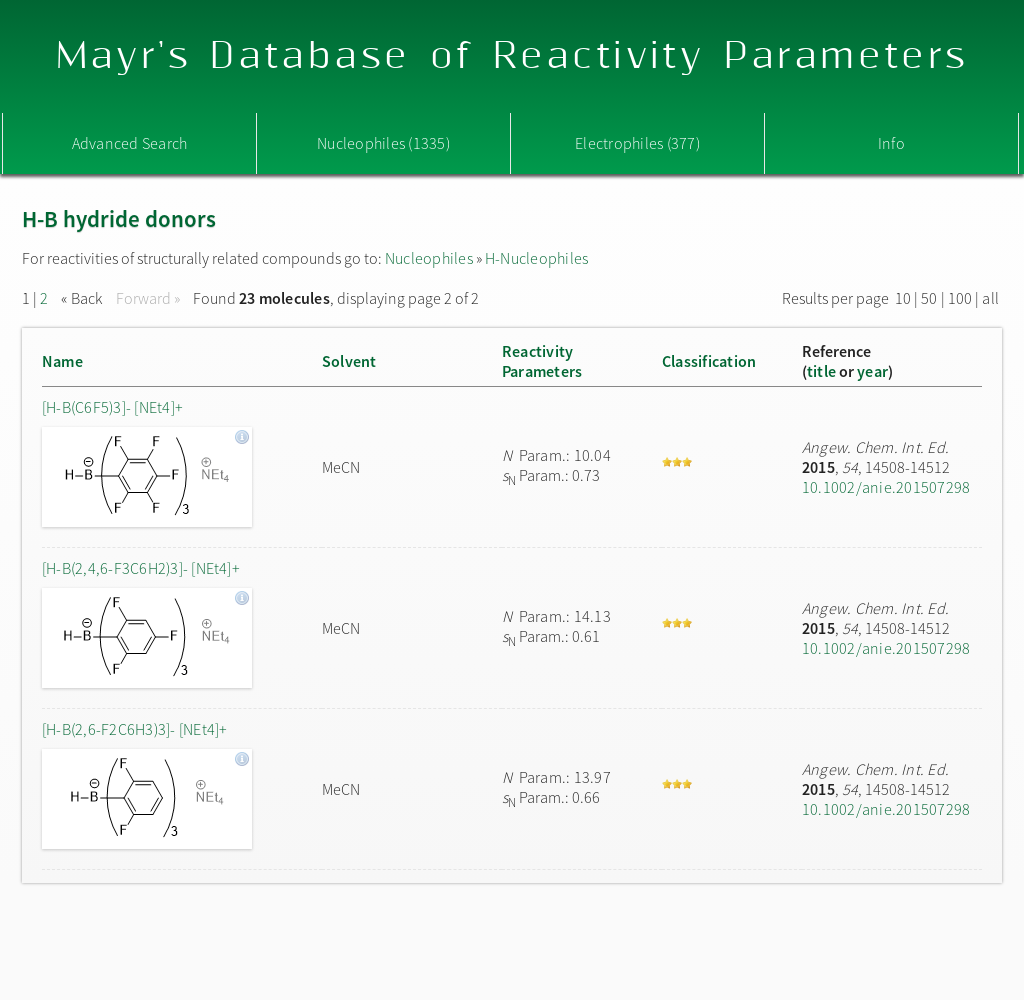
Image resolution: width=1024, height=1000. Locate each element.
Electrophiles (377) (637, 143)
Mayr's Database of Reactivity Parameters (512, 56)
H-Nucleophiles (536, 258)
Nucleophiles (429, 258)
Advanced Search (130, 143)
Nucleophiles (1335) (383, 143)
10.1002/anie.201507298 (886, 487)
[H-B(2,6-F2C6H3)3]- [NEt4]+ (134, 729)
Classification (709, 361)
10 (903, 298)
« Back (83, 298)
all (990, 298)
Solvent (349, 361)
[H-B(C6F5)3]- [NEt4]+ (112, 407)
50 (929, 298)
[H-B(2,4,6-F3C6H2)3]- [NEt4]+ (141, 568)
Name (62, 361)
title (821, 371)
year (872, 371)
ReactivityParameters (542, 361)
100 (960, 298)
